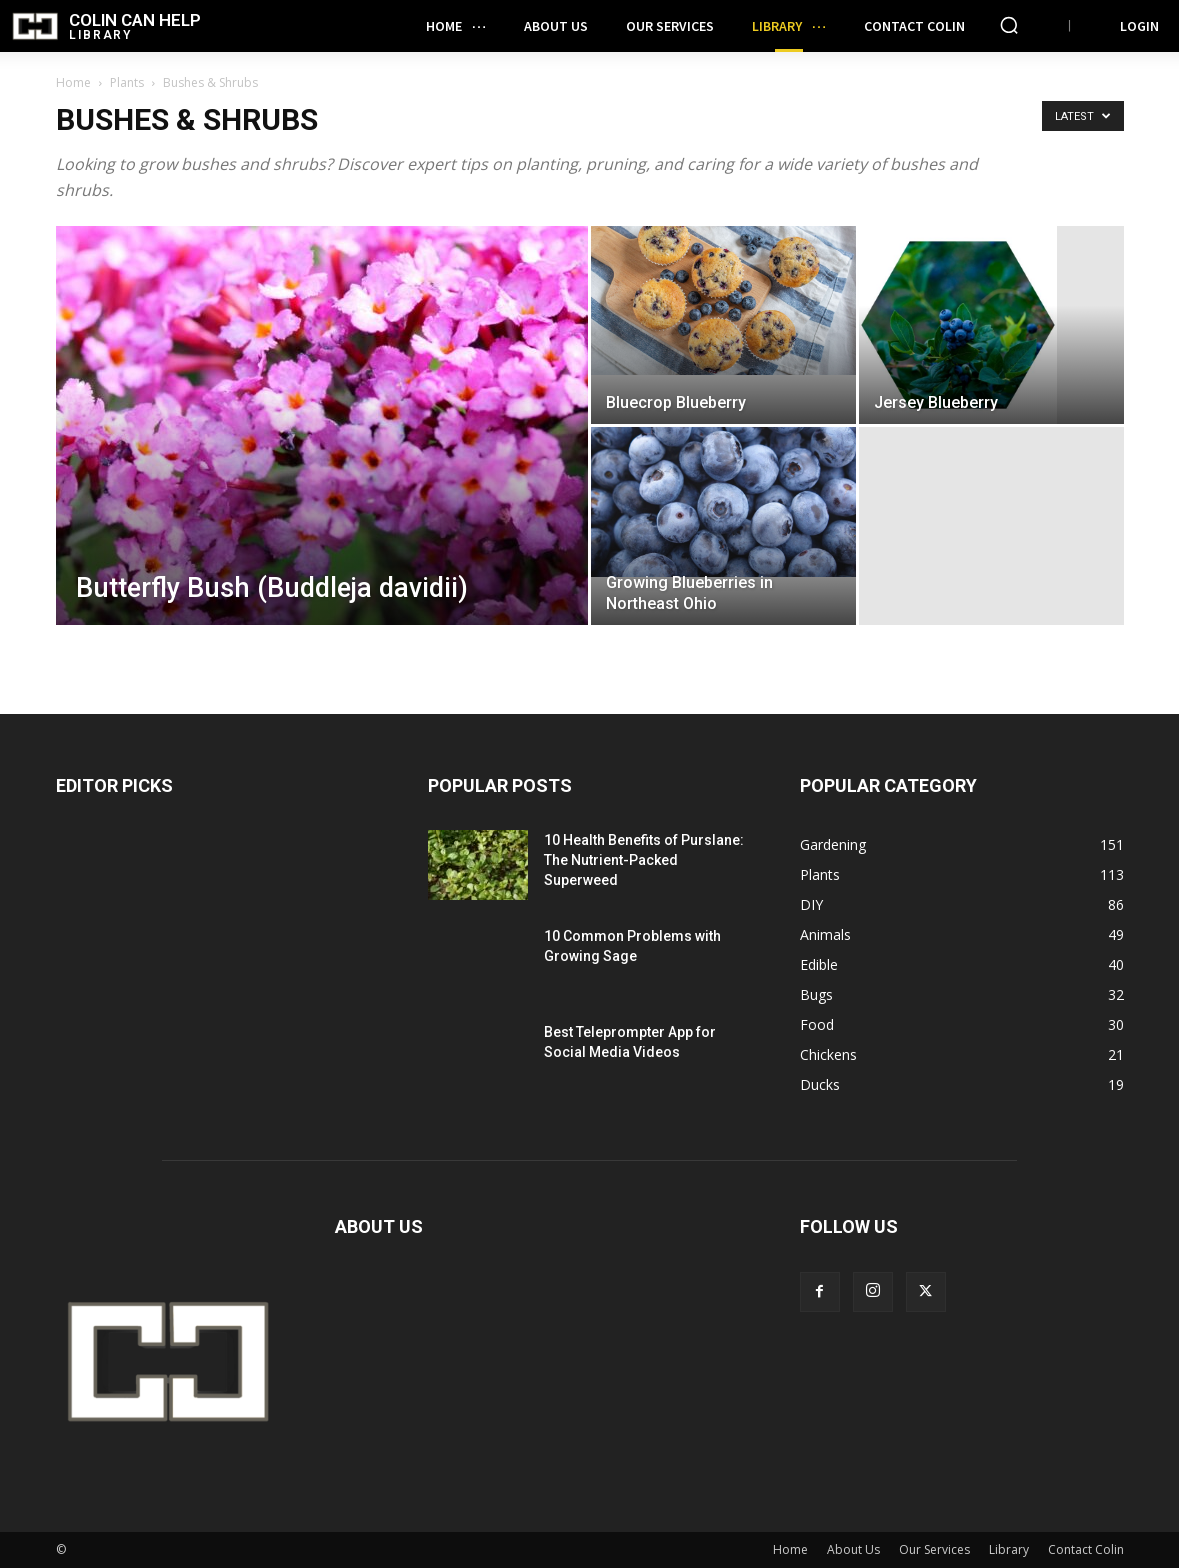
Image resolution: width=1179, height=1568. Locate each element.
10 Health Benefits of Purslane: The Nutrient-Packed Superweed (644, 860)
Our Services (934, 1549)
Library (1009, 1549)
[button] (1009, 25)
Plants (127, 82)
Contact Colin (1086, 1549)
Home (73, 82)
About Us (853, 1549)
